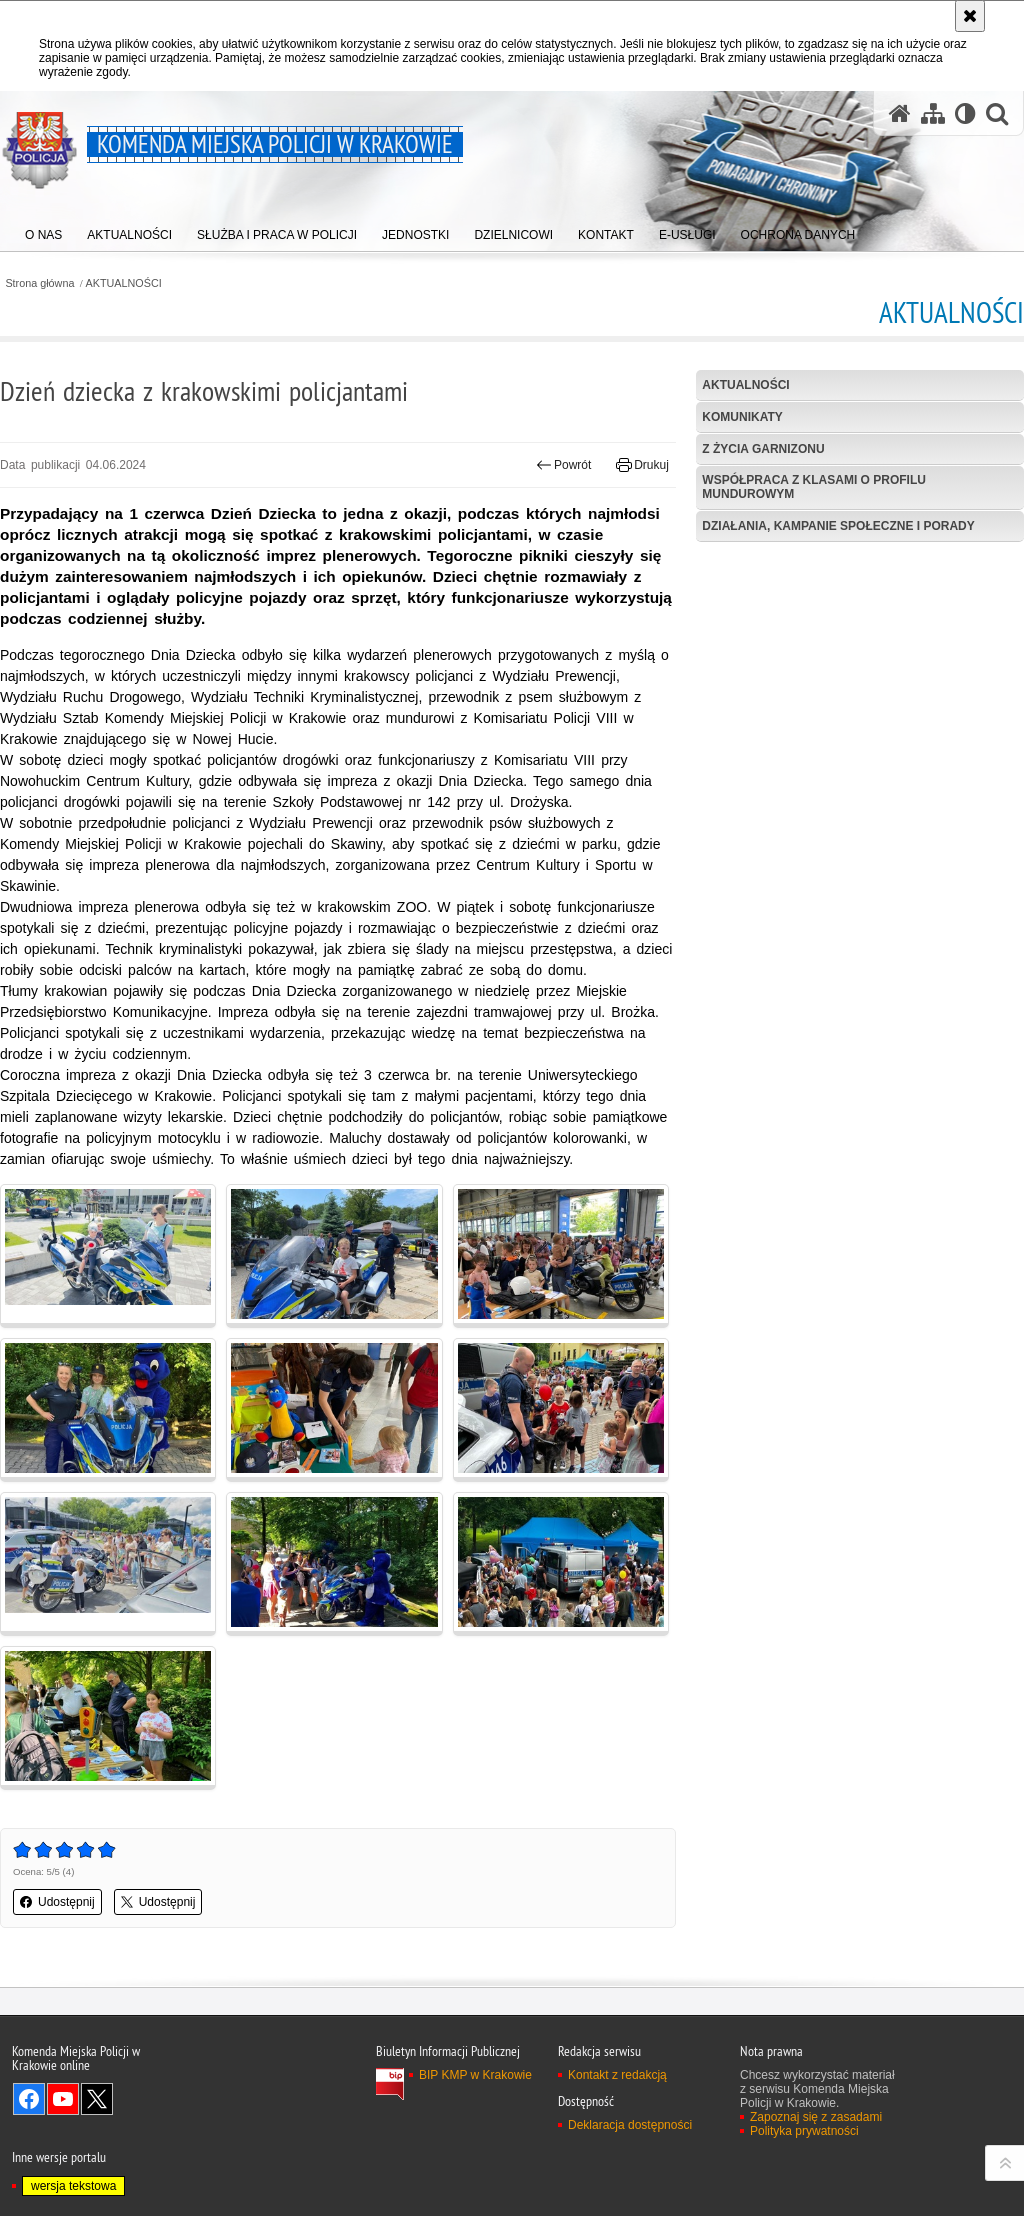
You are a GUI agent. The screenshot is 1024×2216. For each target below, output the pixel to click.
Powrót (564, 465)
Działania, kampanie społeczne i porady (838, 526)
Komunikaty (742, 417)
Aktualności (745, 385)
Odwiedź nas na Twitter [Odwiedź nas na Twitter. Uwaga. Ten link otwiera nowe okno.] (97, 2099)
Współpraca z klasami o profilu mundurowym (814, 486)
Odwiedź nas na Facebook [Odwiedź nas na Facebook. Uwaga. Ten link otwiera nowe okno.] (29, 2099)
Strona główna (39, 283)
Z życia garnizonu (763, 449)
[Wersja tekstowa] (965, 113)
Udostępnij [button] (57, 1902)
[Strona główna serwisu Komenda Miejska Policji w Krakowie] (900, 113)
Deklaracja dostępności (630, 2125)
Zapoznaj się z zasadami (816, 2117)
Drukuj (642, 465)
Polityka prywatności (804, 2131)
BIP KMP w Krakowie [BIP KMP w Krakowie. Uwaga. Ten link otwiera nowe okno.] (475, 2075)
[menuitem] (43, 230)
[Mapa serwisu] (933, 113)
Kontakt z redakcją (617, 2075)
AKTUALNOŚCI (124, 283)
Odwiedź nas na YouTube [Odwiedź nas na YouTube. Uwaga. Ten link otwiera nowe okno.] (63, 2099)
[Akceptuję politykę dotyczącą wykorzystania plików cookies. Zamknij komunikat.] (970, 16)
